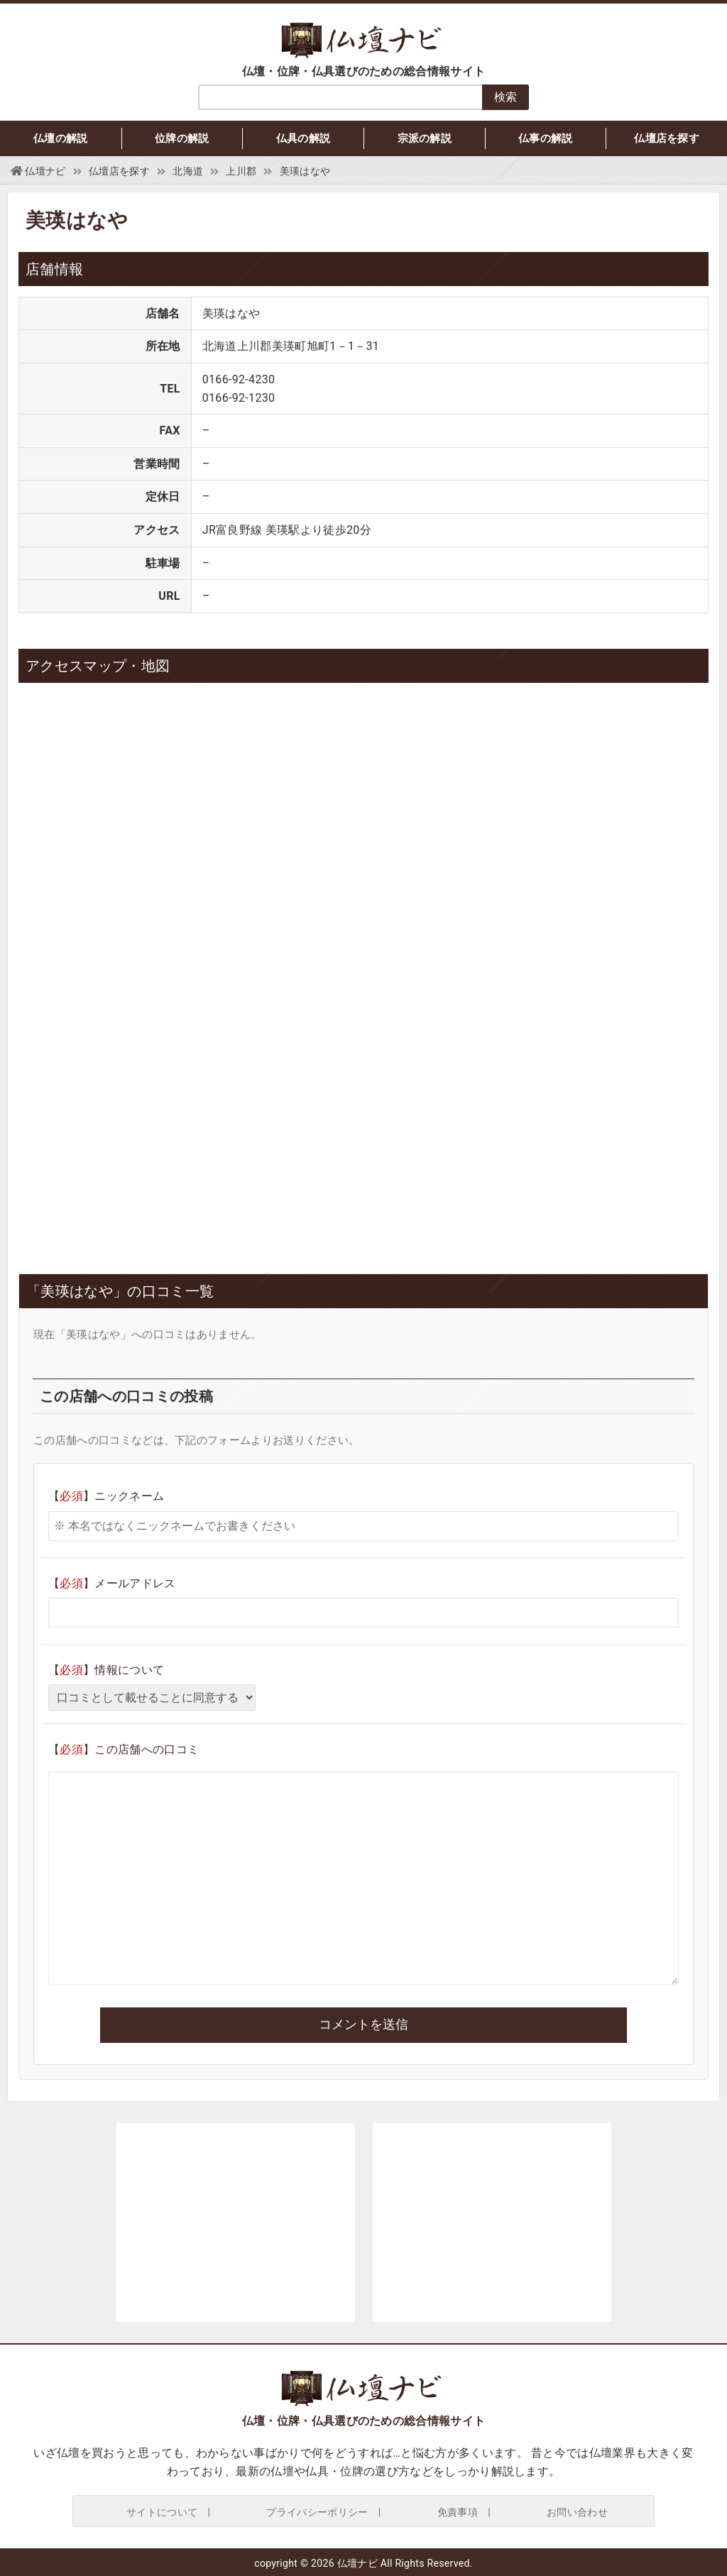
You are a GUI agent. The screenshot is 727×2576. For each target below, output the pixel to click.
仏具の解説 (303, 138)
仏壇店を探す (666, 138)
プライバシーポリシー (317, 2512)
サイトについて (161, 2512)
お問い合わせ (577, 2512)
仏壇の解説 (60, 138)
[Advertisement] (235, 1138)
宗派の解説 (425, 138)
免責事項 (457, 2512)
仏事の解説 (545, 138)
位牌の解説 (182, 138)
